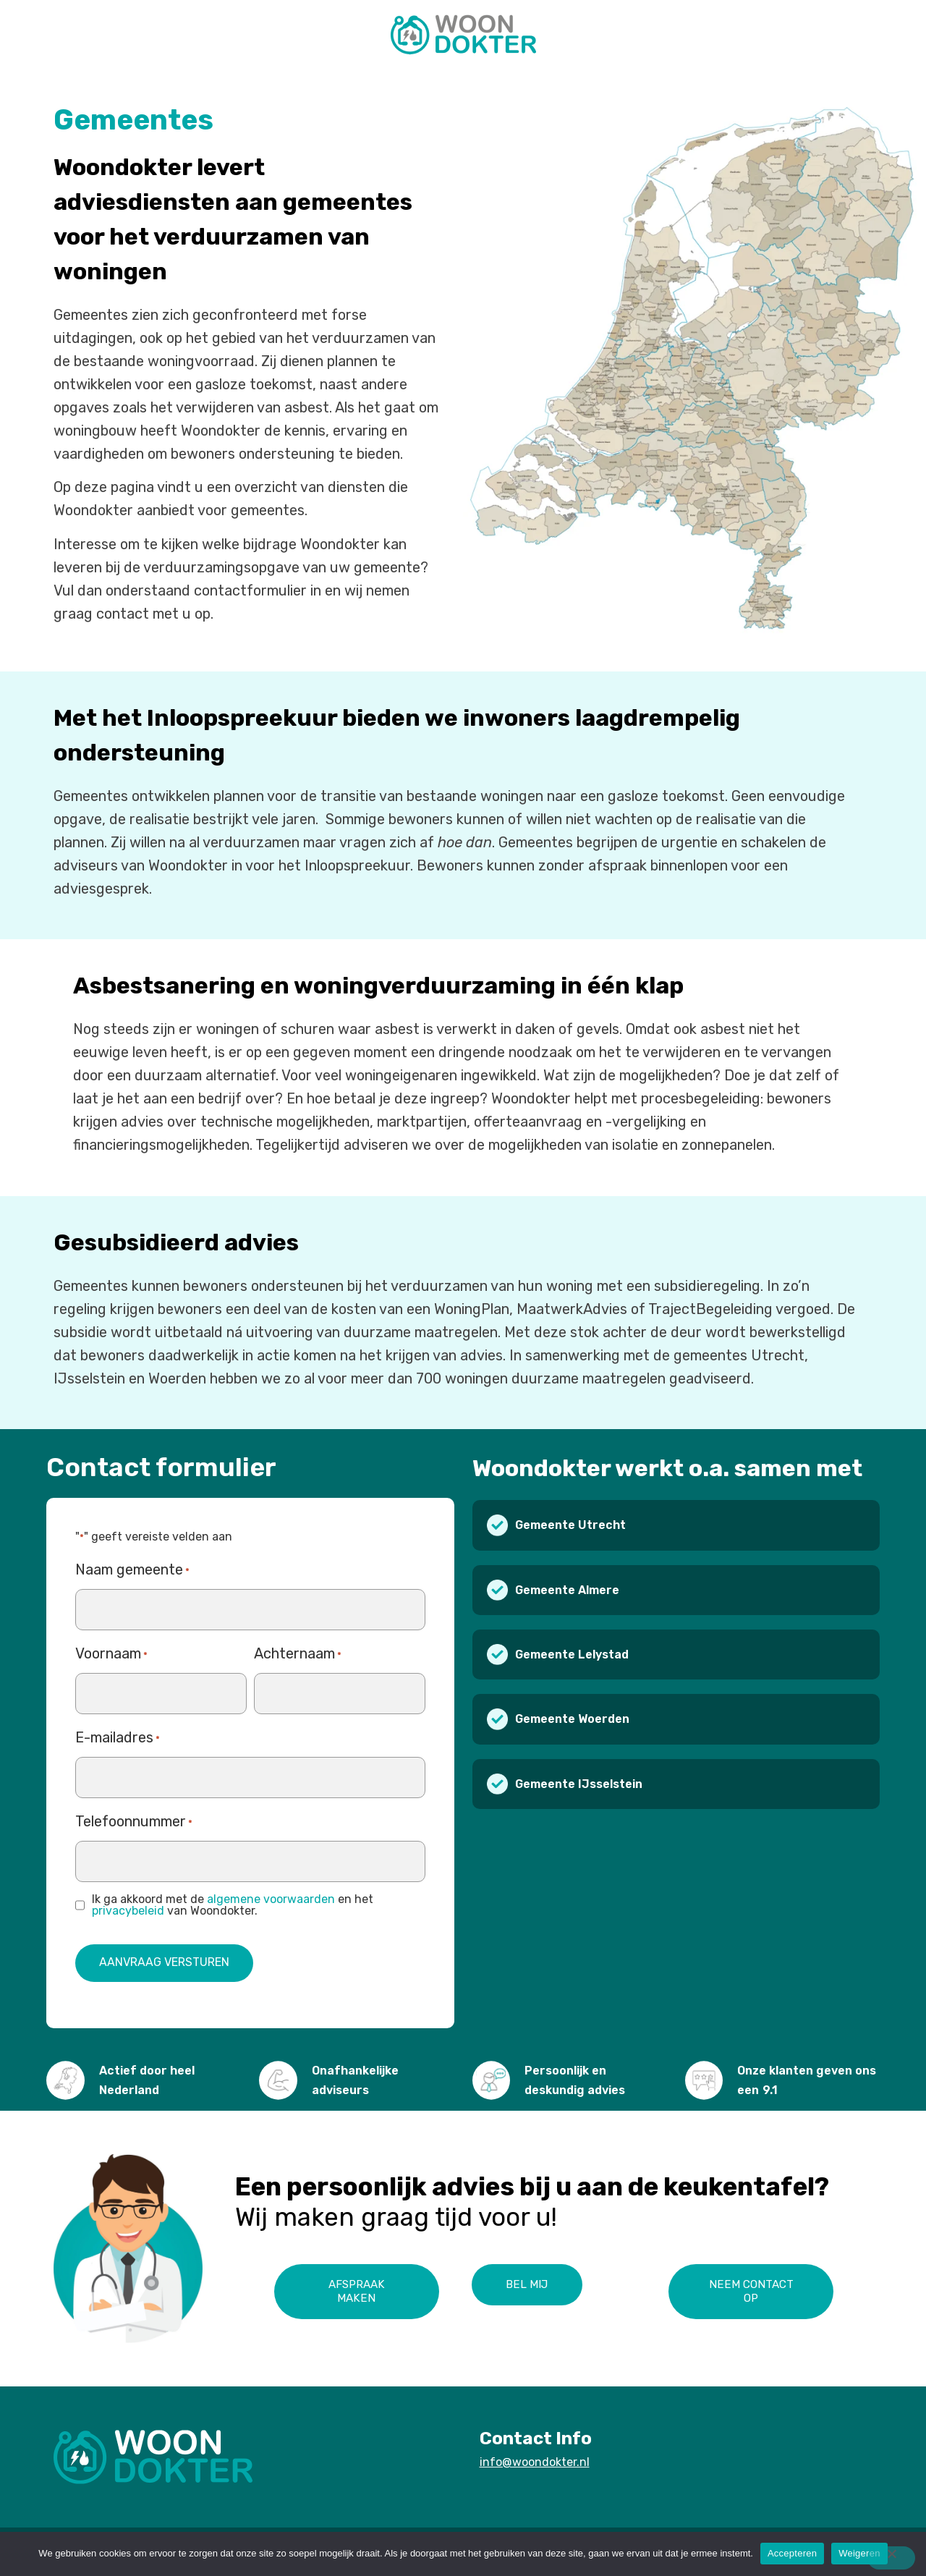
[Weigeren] (886, 2557)
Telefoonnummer (133, 1819)
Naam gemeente (132, 1568)
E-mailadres (117, 1735)
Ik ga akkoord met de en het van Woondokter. (232, 1901)
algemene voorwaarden (271, 1895)
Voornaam (111, 1652)
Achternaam (297, 1652)
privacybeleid (128, 1907)
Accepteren (792, 2553)
